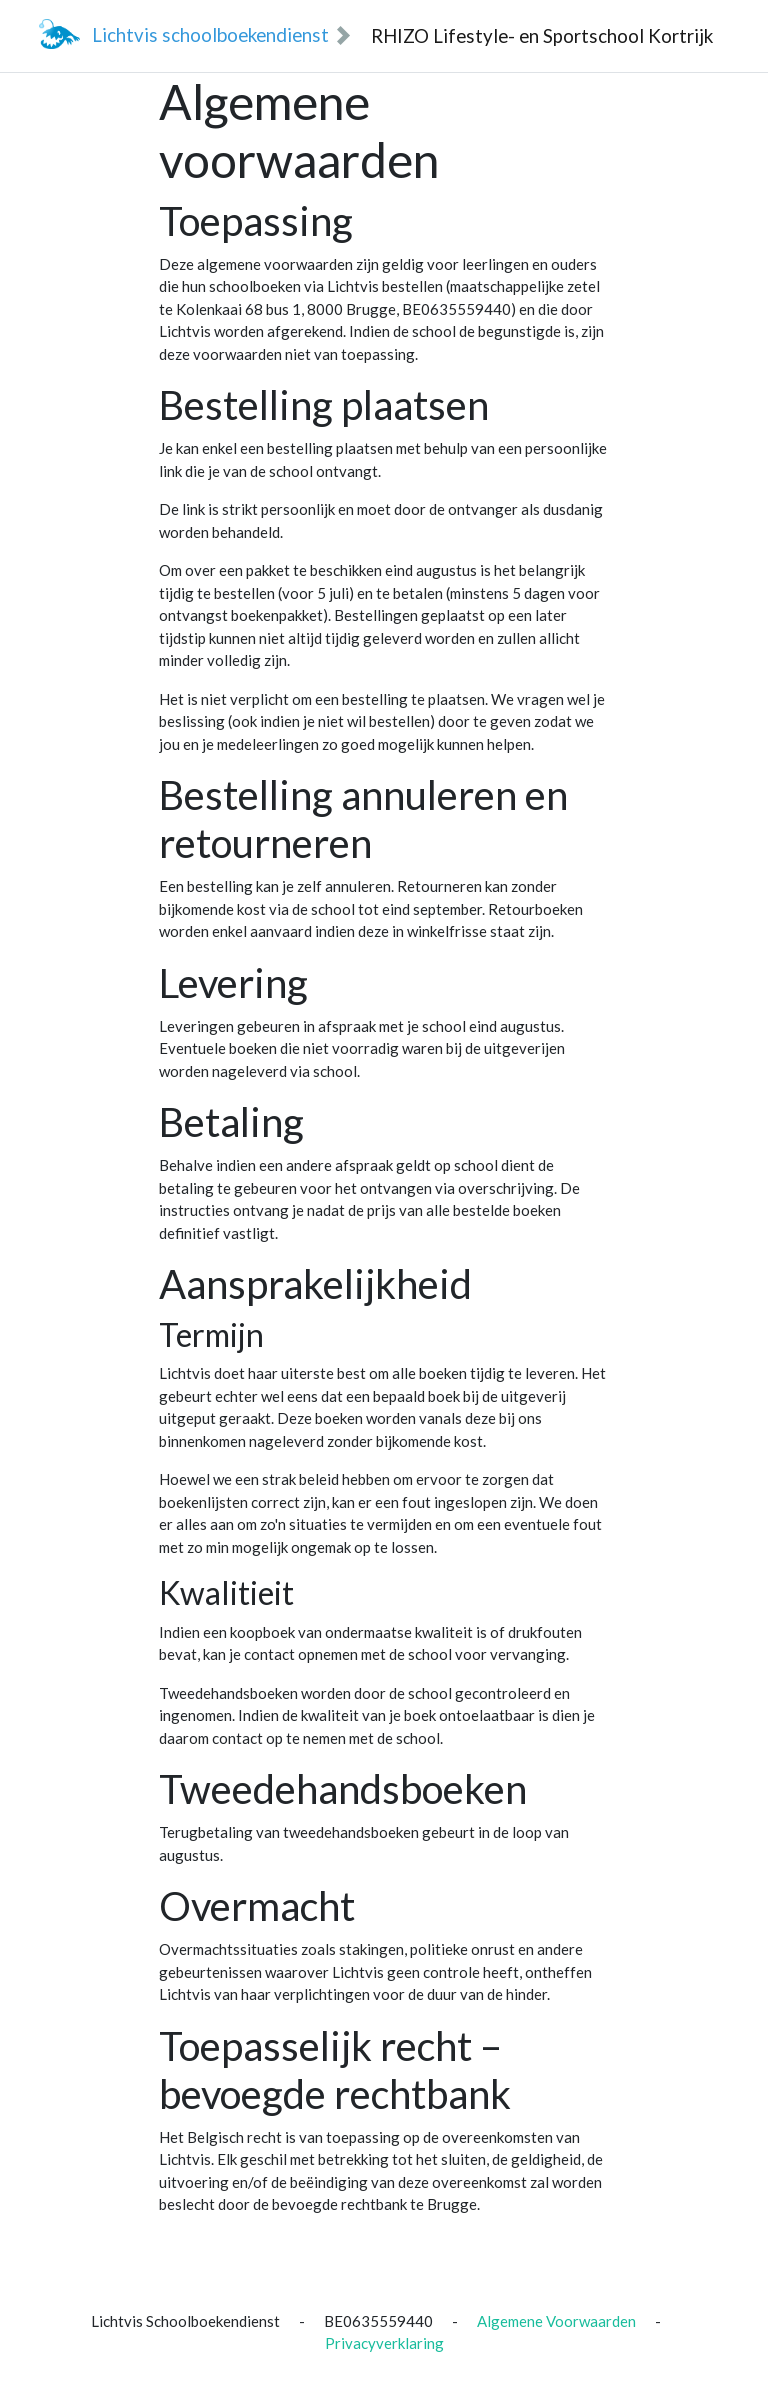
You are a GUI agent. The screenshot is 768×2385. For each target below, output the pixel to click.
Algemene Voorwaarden (556, 2321)
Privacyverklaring (384, 2343)
